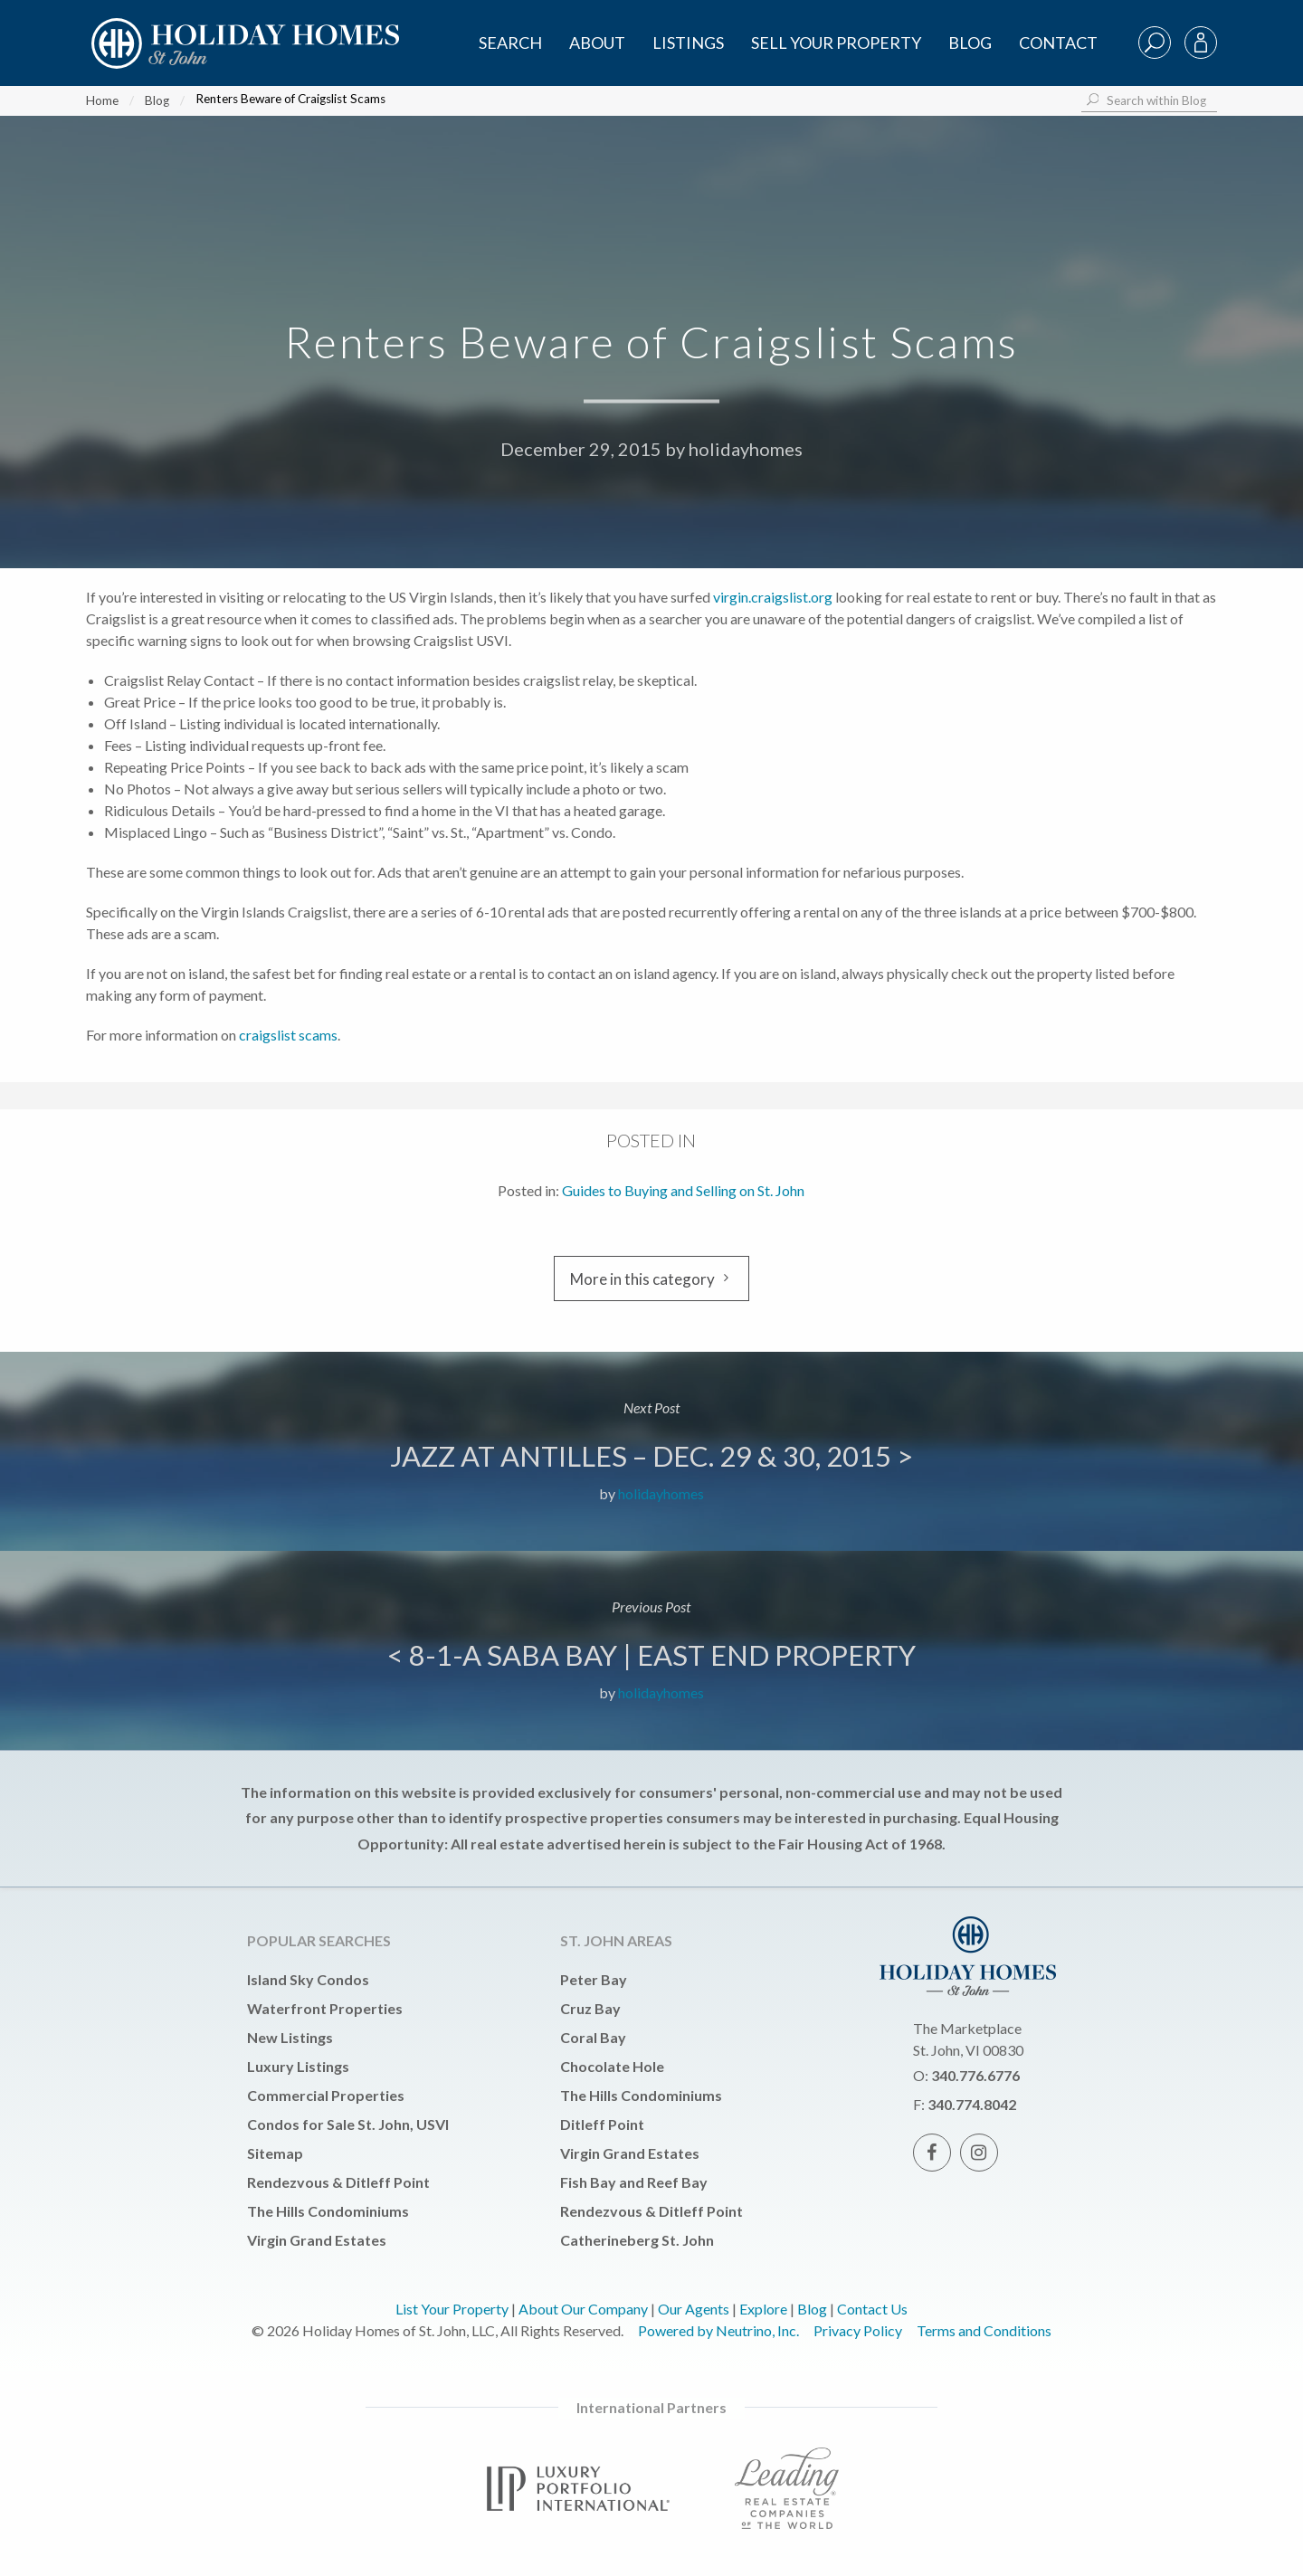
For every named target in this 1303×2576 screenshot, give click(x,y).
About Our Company (583, 2308)
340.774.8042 (971, 2104)
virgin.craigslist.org (772, 596)
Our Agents (693, 2308)
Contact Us (872, 2308)
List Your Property (452, 2308)
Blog (970, 42)
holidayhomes (746, 449)
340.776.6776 (975, 2075)
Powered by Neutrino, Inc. (718, 2330)
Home (102, 100)
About (597, 42)
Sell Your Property (836, 42)
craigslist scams (288, 1034)
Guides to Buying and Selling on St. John (683, 1190)
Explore (763, 2308)
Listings (688, 42)
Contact (1058, 42)
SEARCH (510, 42)
